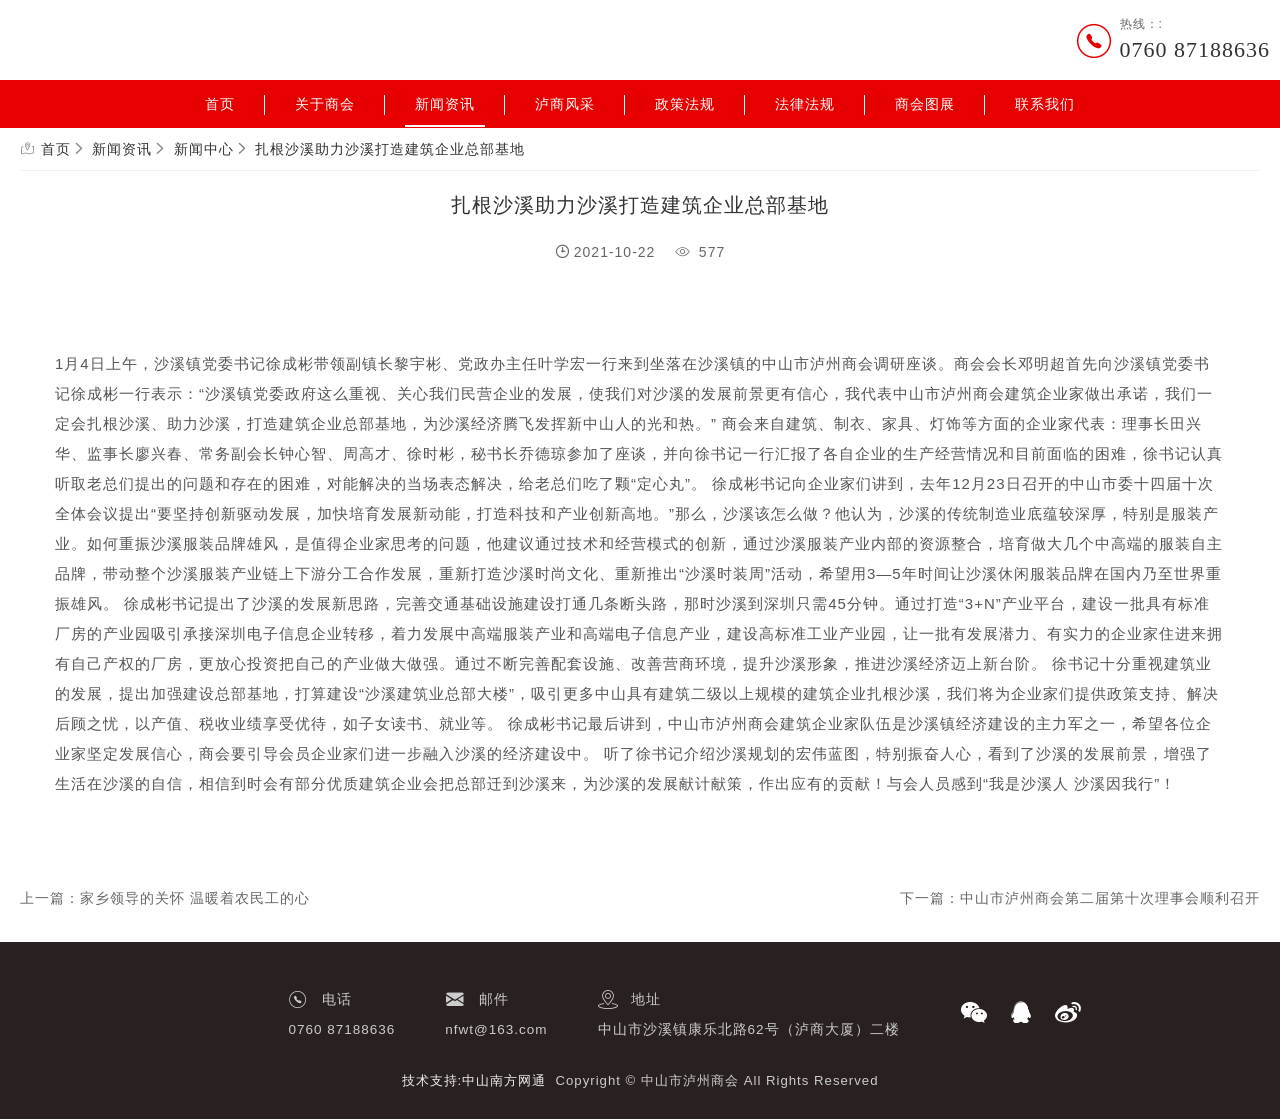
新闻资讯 (445, 104)
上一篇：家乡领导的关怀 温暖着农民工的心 (165, 898)
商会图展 (925, 104)
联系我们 (1045, 104)
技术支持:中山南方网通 (474, 1080)
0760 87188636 (1195, 49)
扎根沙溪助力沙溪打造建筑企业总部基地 (390, 149)
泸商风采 (565, 104)
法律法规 (805, 104)
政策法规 (685, 104)
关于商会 (325, 104)
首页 (220, 104)
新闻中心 (204, 149)
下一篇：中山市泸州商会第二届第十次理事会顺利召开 (1080, 898)
